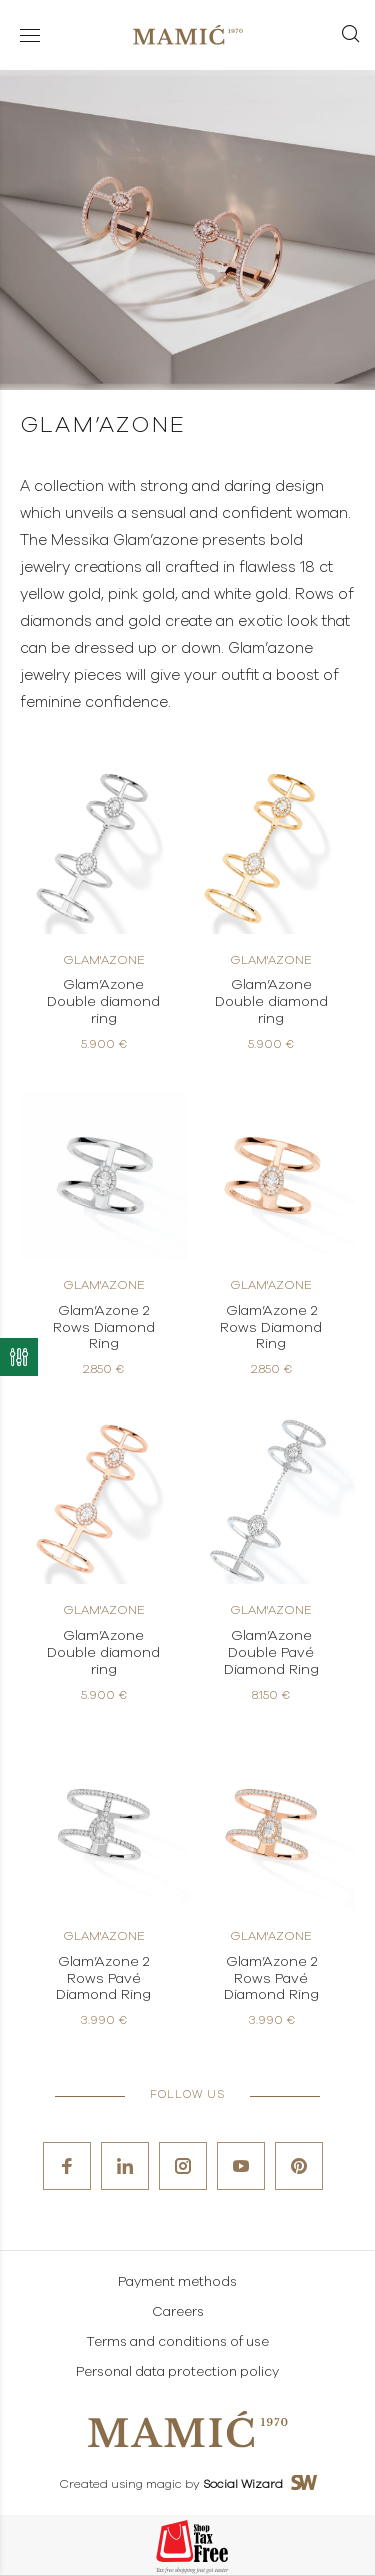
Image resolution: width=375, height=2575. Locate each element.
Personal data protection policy (177, 2372)
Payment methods (177, 2282)
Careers (178, 2312)
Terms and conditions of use (177, 2342)
